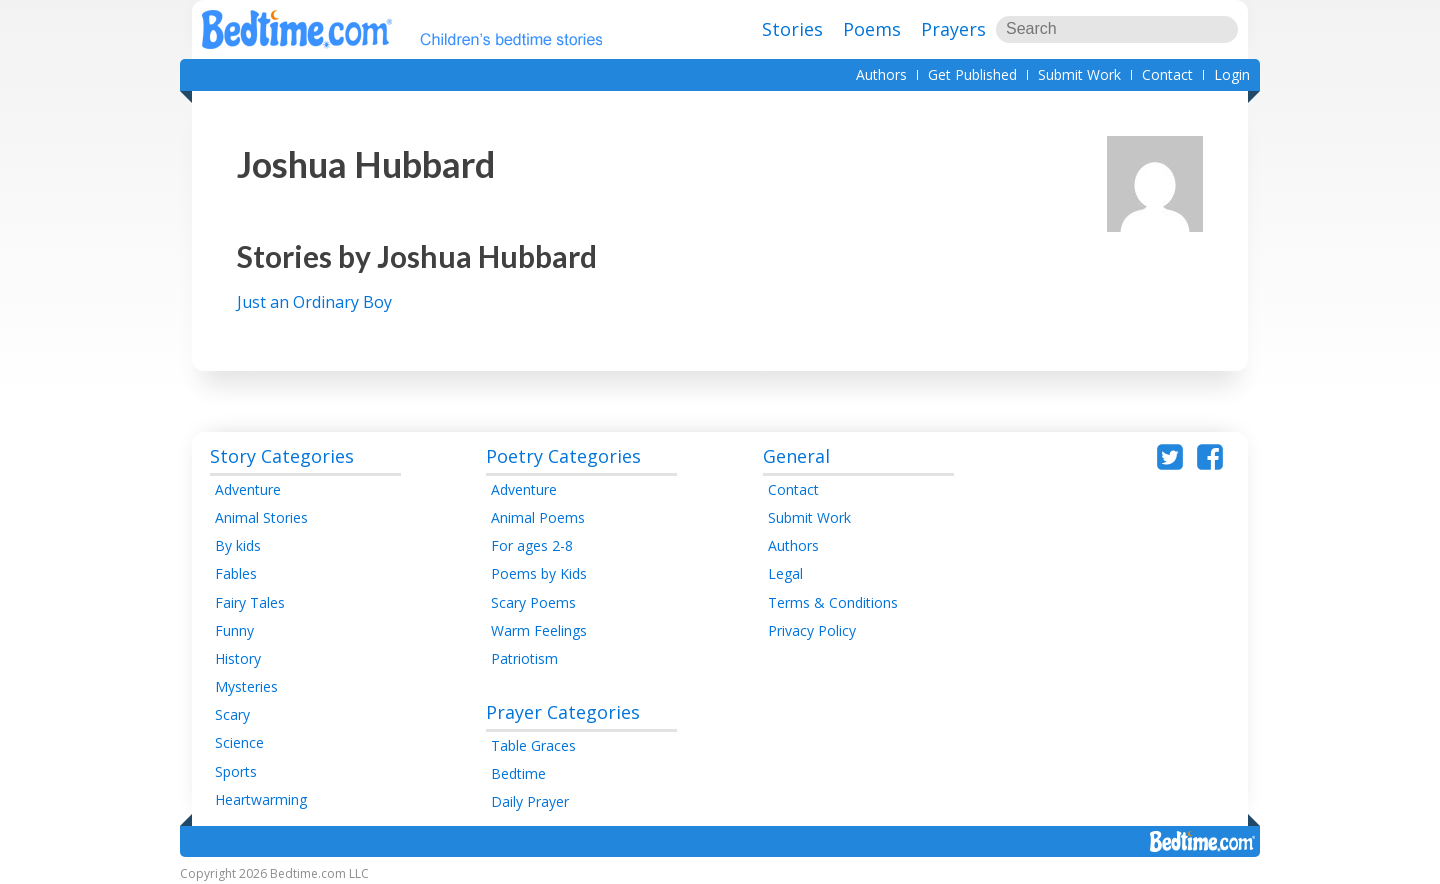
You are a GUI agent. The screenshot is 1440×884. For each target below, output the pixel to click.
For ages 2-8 (532, 545)
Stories (792, 29)
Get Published (972, 74)
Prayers (953, 29)
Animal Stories (261, 517)
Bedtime (518, 773)
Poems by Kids (539, 573)
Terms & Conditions (833, 602)
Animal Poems (538, 517)
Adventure (248, 489)
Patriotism (524, 658)
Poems (872, 29)
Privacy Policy (812, 630)
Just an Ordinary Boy (314, 302)
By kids (238, 545)
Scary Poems (533, 602)
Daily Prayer (530, 801)
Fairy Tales (250, 602)
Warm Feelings (539, 630)
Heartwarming (261, 799)
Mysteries (246, 686)
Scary (232, 714)
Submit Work (1079, 74)
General (796, 456)
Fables (236, 573)
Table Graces (533, 745)
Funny (234, 630)
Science (239, 742)
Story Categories (282, 456)
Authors (881, 74)
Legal (785, 573)
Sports (236, 771)
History (238, 658)
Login (1232, 74)
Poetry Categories (563, 456)
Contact (1167, 74)
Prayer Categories (563, 712)
